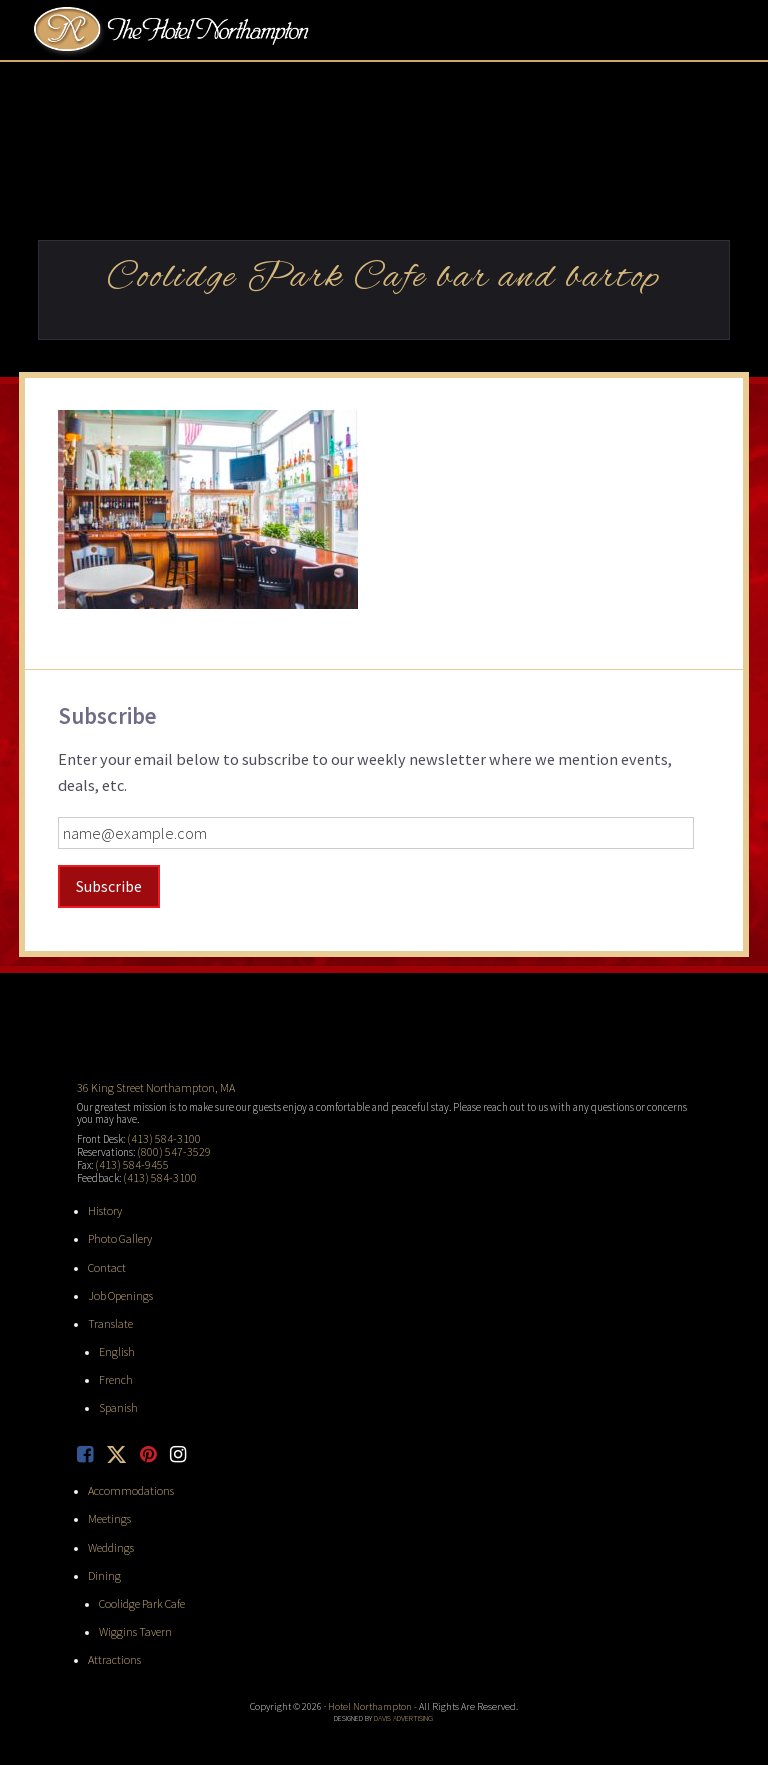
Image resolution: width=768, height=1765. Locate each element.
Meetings (108, 1501)
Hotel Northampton (174, 31)
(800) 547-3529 (167, 1148)
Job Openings (117, 1285)
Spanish (117, 1394)
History (104, 1204)
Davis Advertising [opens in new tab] (404, 1694)
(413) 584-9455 (125, 1160)
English (115, 1339)
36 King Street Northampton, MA (148, 1086)
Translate (108, 1312)
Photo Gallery (118, 1231)
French (114, 1367)
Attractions (113, 1637)
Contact (105, 1258)
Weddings (109, 1528)
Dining (102, 1555)
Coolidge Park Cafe (139, 1583)
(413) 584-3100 (157, 1136)
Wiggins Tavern (131, 1610)
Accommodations (126, 1474)
